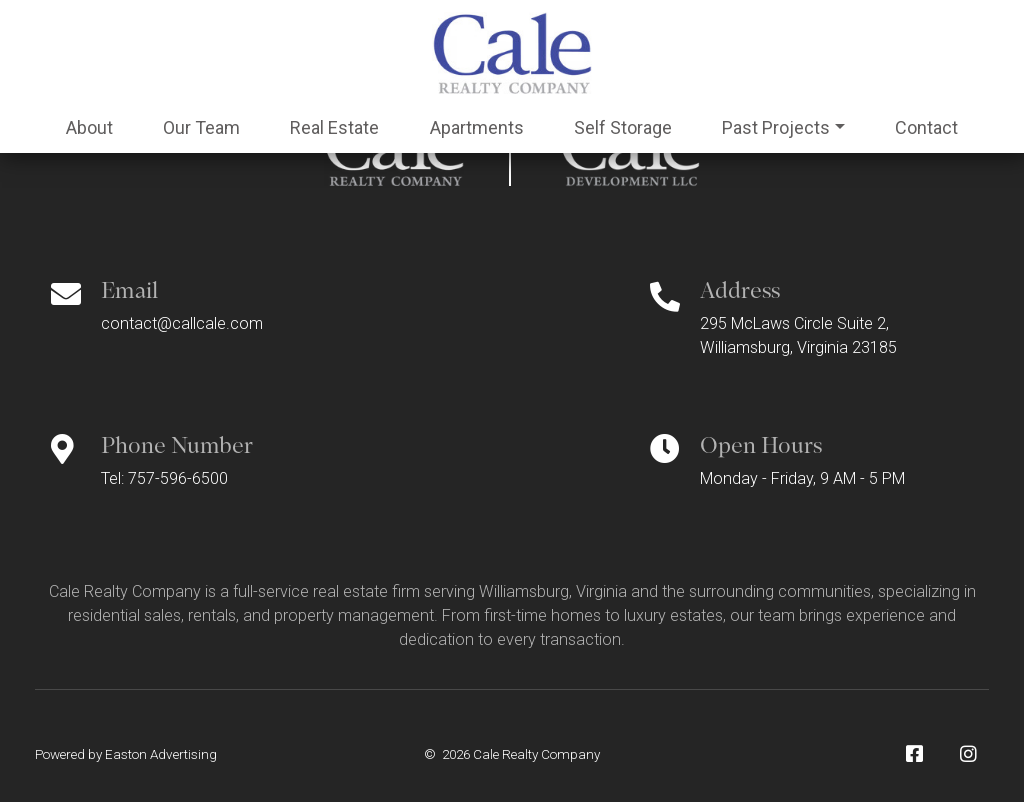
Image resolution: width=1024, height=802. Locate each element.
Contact (926, 127)
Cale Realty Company (536, 754)
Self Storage (623, 127)
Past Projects (776, 127)
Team (201, 127)
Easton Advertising (161, 754)
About (89, 127)
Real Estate (334, 127)
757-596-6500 (178, 478)
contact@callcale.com (182, 323)
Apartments (477, 127)
